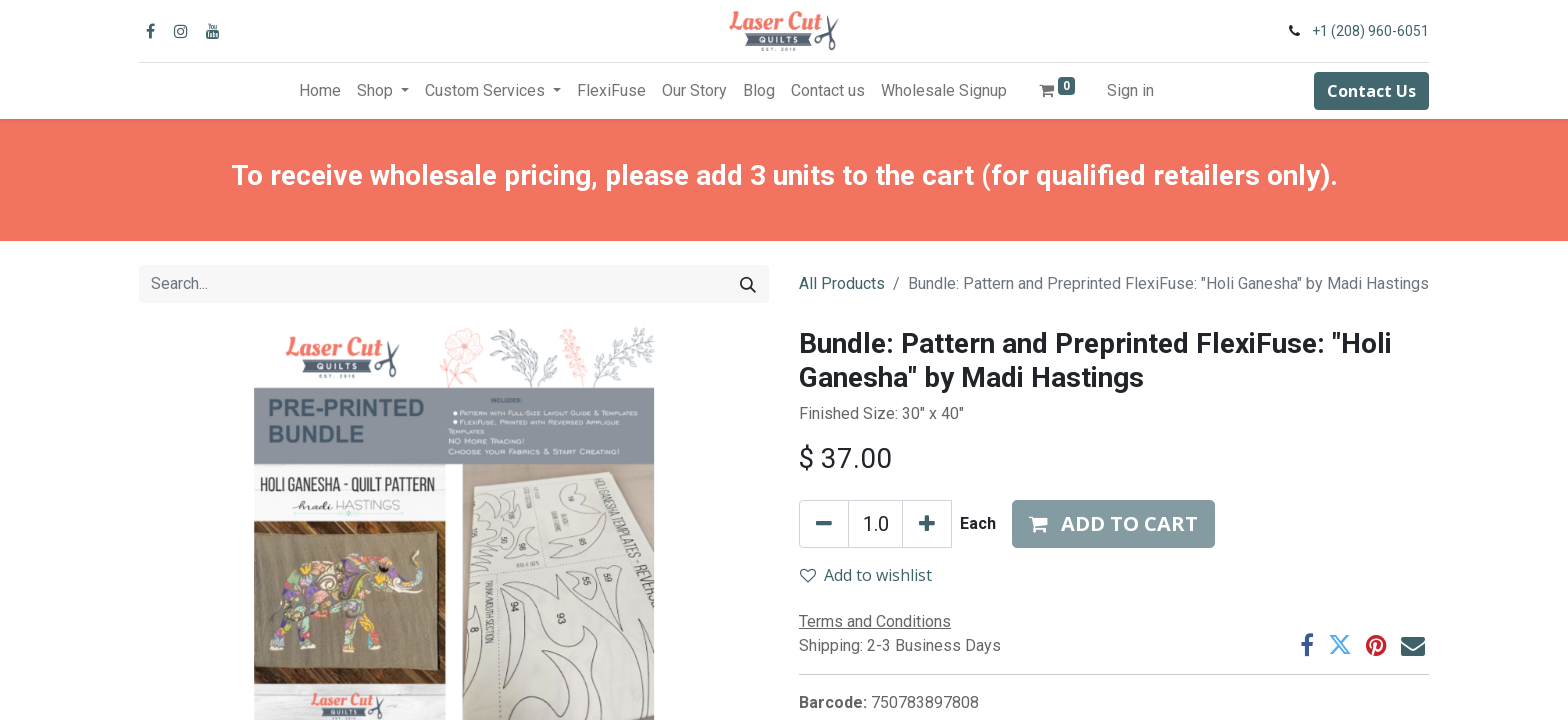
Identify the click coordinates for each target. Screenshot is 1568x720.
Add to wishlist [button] (866, 575)
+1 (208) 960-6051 (1370, 31)
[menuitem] (320, 91)
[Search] (748, 284)
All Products (842, 283)
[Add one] (927, 524)
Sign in (1130, 90)
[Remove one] (824, 524)
